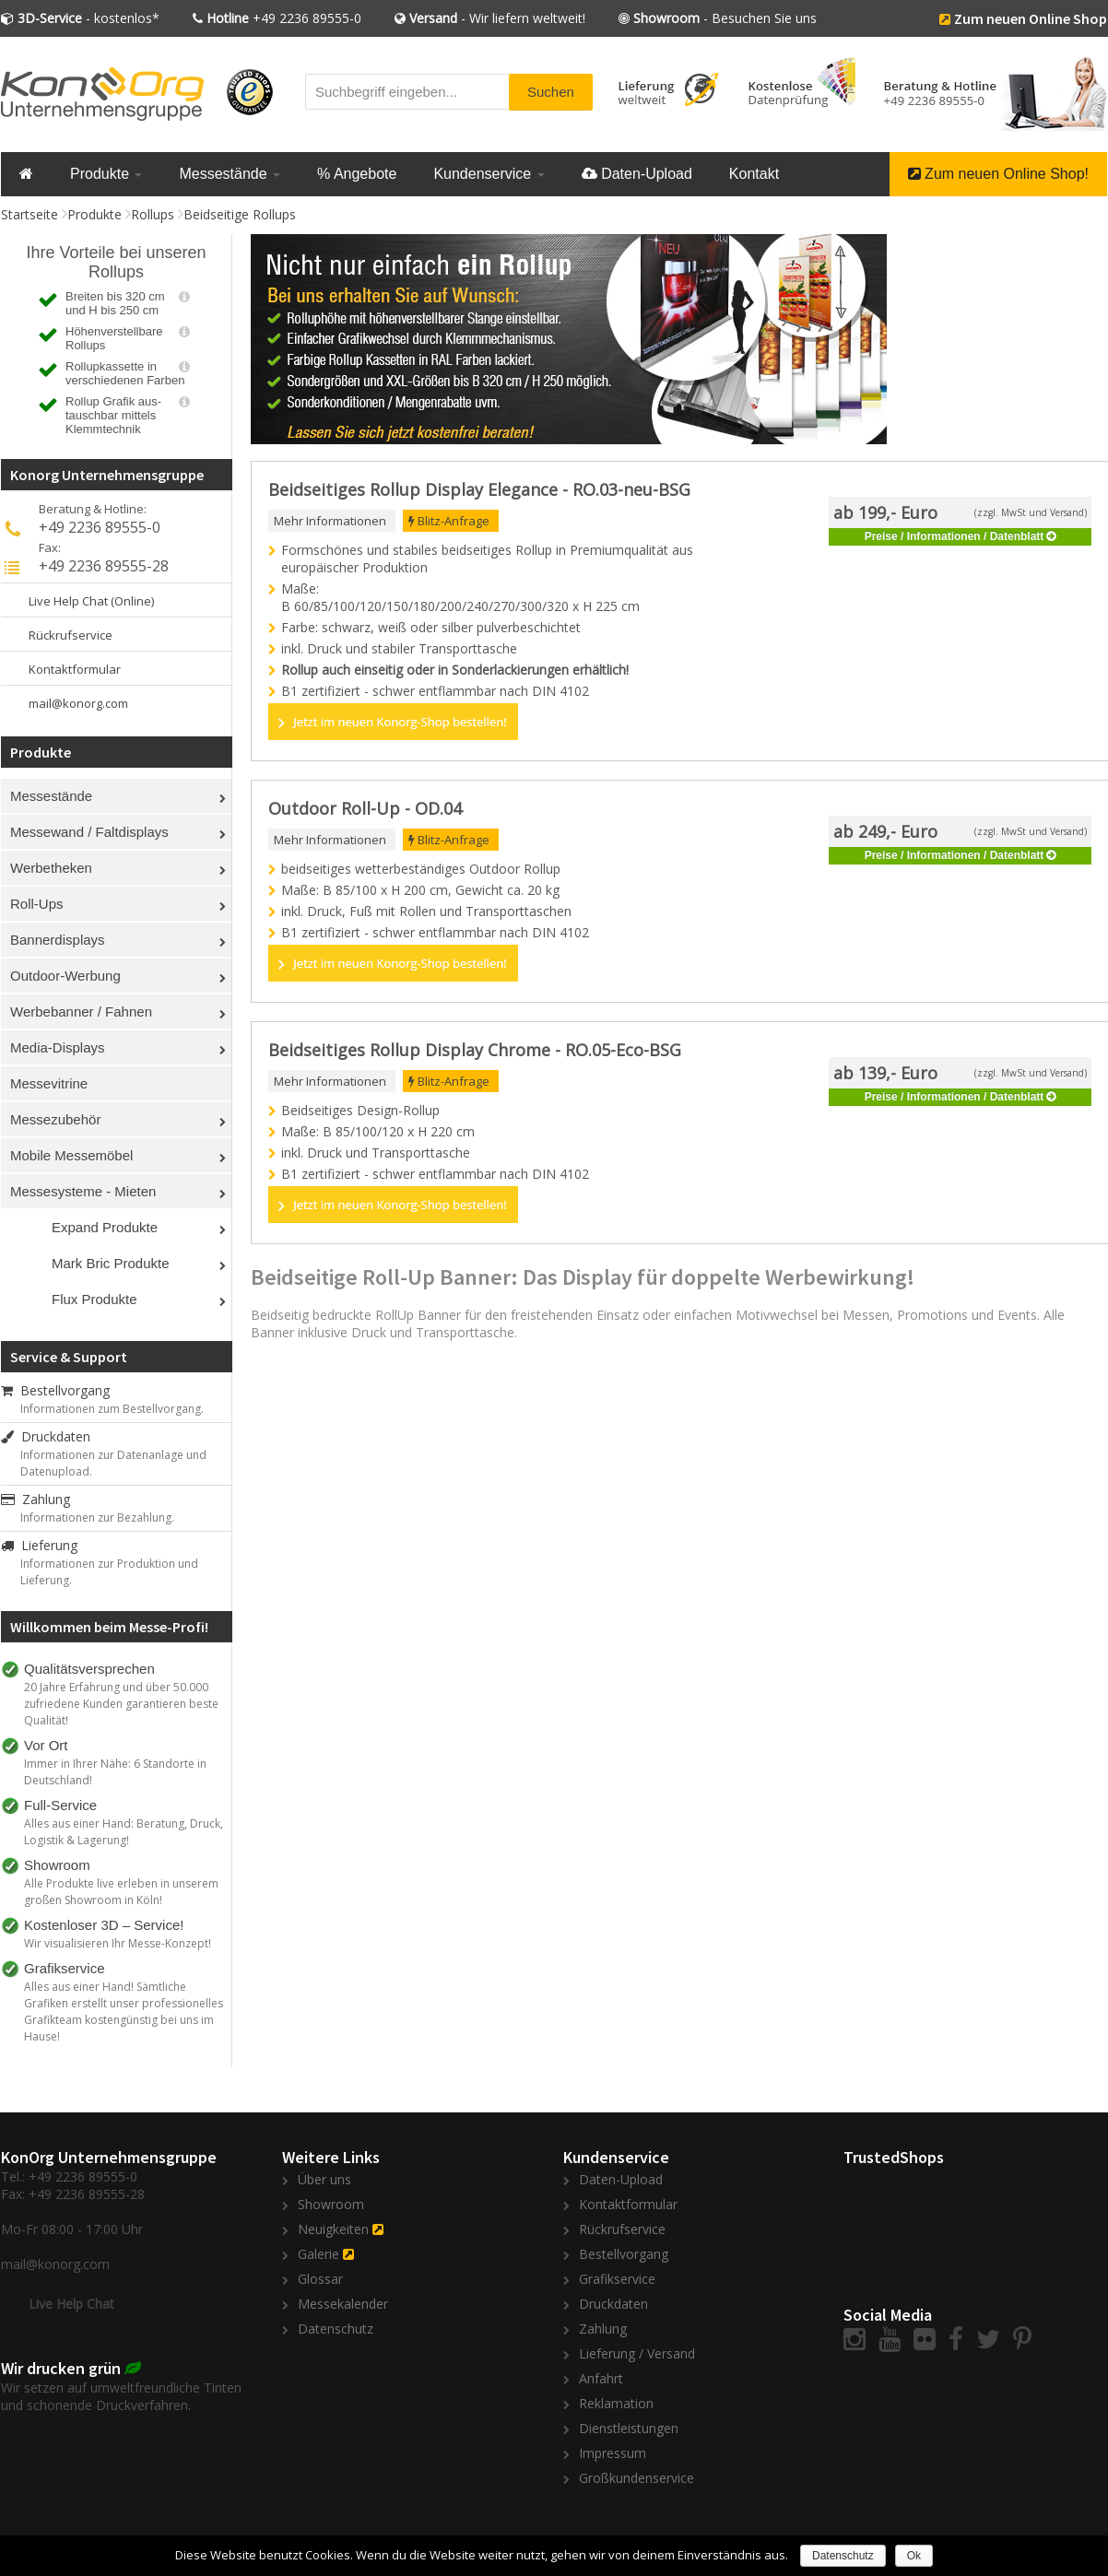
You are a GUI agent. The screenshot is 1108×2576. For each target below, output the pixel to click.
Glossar (320, 2279)
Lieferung (39, 1545)
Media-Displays (57, 1047)
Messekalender (343, 2303)
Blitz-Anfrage (448, 520)
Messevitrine (49, 1083)
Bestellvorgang (55, 1390)
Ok (914, 2555)
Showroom (331, 2204)
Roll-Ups (37, 904)
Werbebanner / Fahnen (81, 1011)
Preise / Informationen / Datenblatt (954, 536)
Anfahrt (601, 2378)
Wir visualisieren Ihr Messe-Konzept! (117, 1943)
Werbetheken (51, 868)
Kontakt (754, 174)
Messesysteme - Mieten (83, 1191)
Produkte (106, 174)
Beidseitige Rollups (239, 214)
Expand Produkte (105, 1227)
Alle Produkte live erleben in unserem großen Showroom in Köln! (121, 1892)
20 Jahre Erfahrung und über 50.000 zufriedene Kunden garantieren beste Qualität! (121, 1703)
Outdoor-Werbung (65, 975)
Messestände (229, 174)
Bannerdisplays (57, 939)
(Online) (132, 601)
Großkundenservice (636, 2478)
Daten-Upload (637, 174)
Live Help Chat (68, 601)
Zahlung (35, 1499)
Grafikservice (617, 2279)
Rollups (152, 214)
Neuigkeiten (333, 2229)
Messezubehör (55, 1119)
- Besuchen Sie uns (725, 18)
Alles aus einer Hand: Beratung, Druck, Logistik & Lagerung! (123, 1832)
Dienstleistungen (628, 2428)
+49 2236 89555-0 (283, 18)
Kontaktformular (75, 669)
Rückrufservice (70, 635)
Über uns (324, 2179)
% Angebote (356, 174)
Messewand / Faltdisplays (89, 832)
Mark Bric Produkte (111, 1263)
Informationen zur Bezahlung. (97, 1517)
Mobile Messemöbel (71, 1155)
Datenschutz (335, 2328)
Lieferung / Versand (637, 2353)
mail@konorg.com (78, 703)
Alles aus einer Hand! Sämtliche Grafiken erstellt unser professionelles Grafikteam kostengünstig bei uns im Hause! (123, 2011)
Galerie (318, 2254)
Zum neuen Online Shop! (998, 174)
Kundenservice (488, 174)
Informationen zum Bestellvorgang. (112, 1409)
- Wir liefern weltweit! (497, 18)
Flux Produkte (94, 1299)
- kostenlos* (88, 18)
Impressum (612, 2453)
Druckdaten (45, 1436)
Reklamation (616, 2403)
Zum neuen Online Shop (1030, 18)
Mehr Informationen (330, 520)
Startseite (29, 214)
